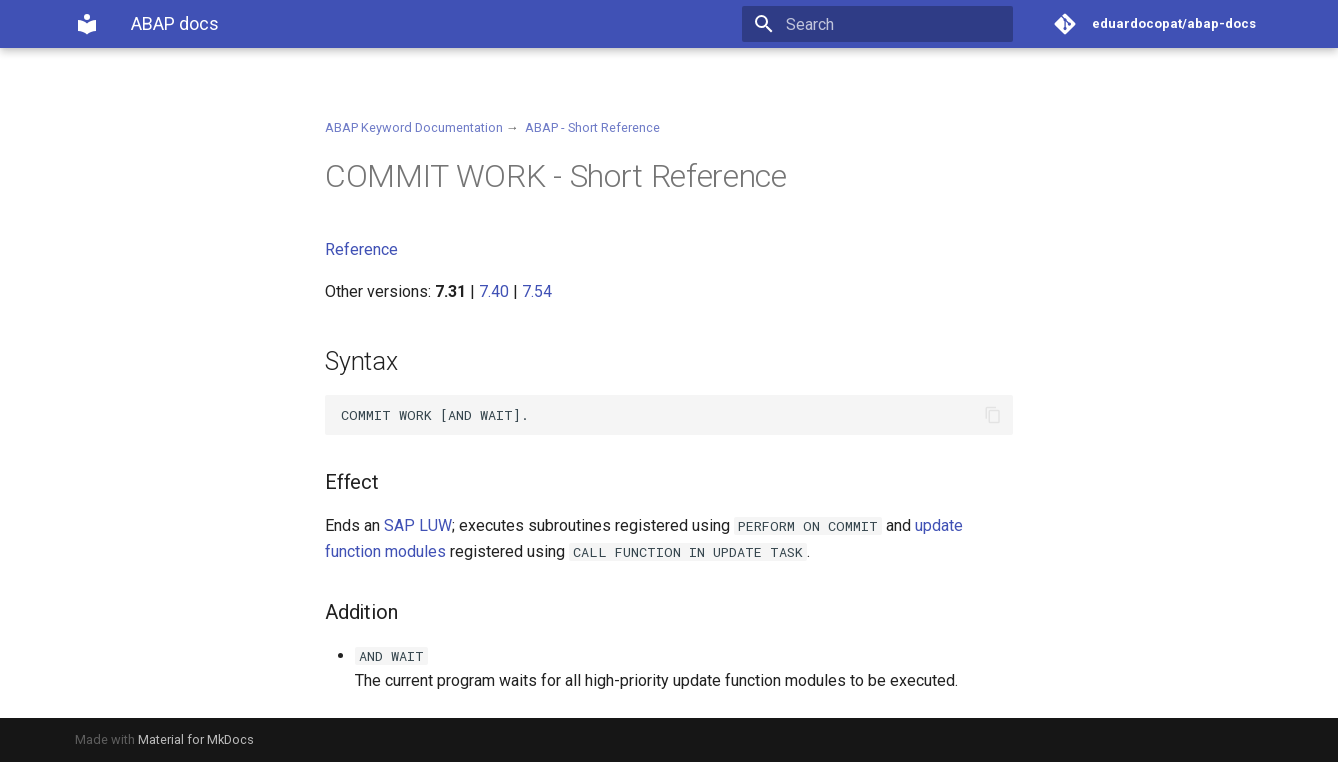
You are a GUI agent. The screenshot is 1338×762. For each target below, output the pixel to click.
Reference (361, 249)
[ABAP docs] (87, 24)
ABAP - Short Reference (592, 127)
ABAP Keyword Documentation (414, 127)
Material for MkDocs (196, 739)
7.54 (537, 291)
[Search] (896, 24)
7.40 (494, 291)
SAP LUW (418, 525)
